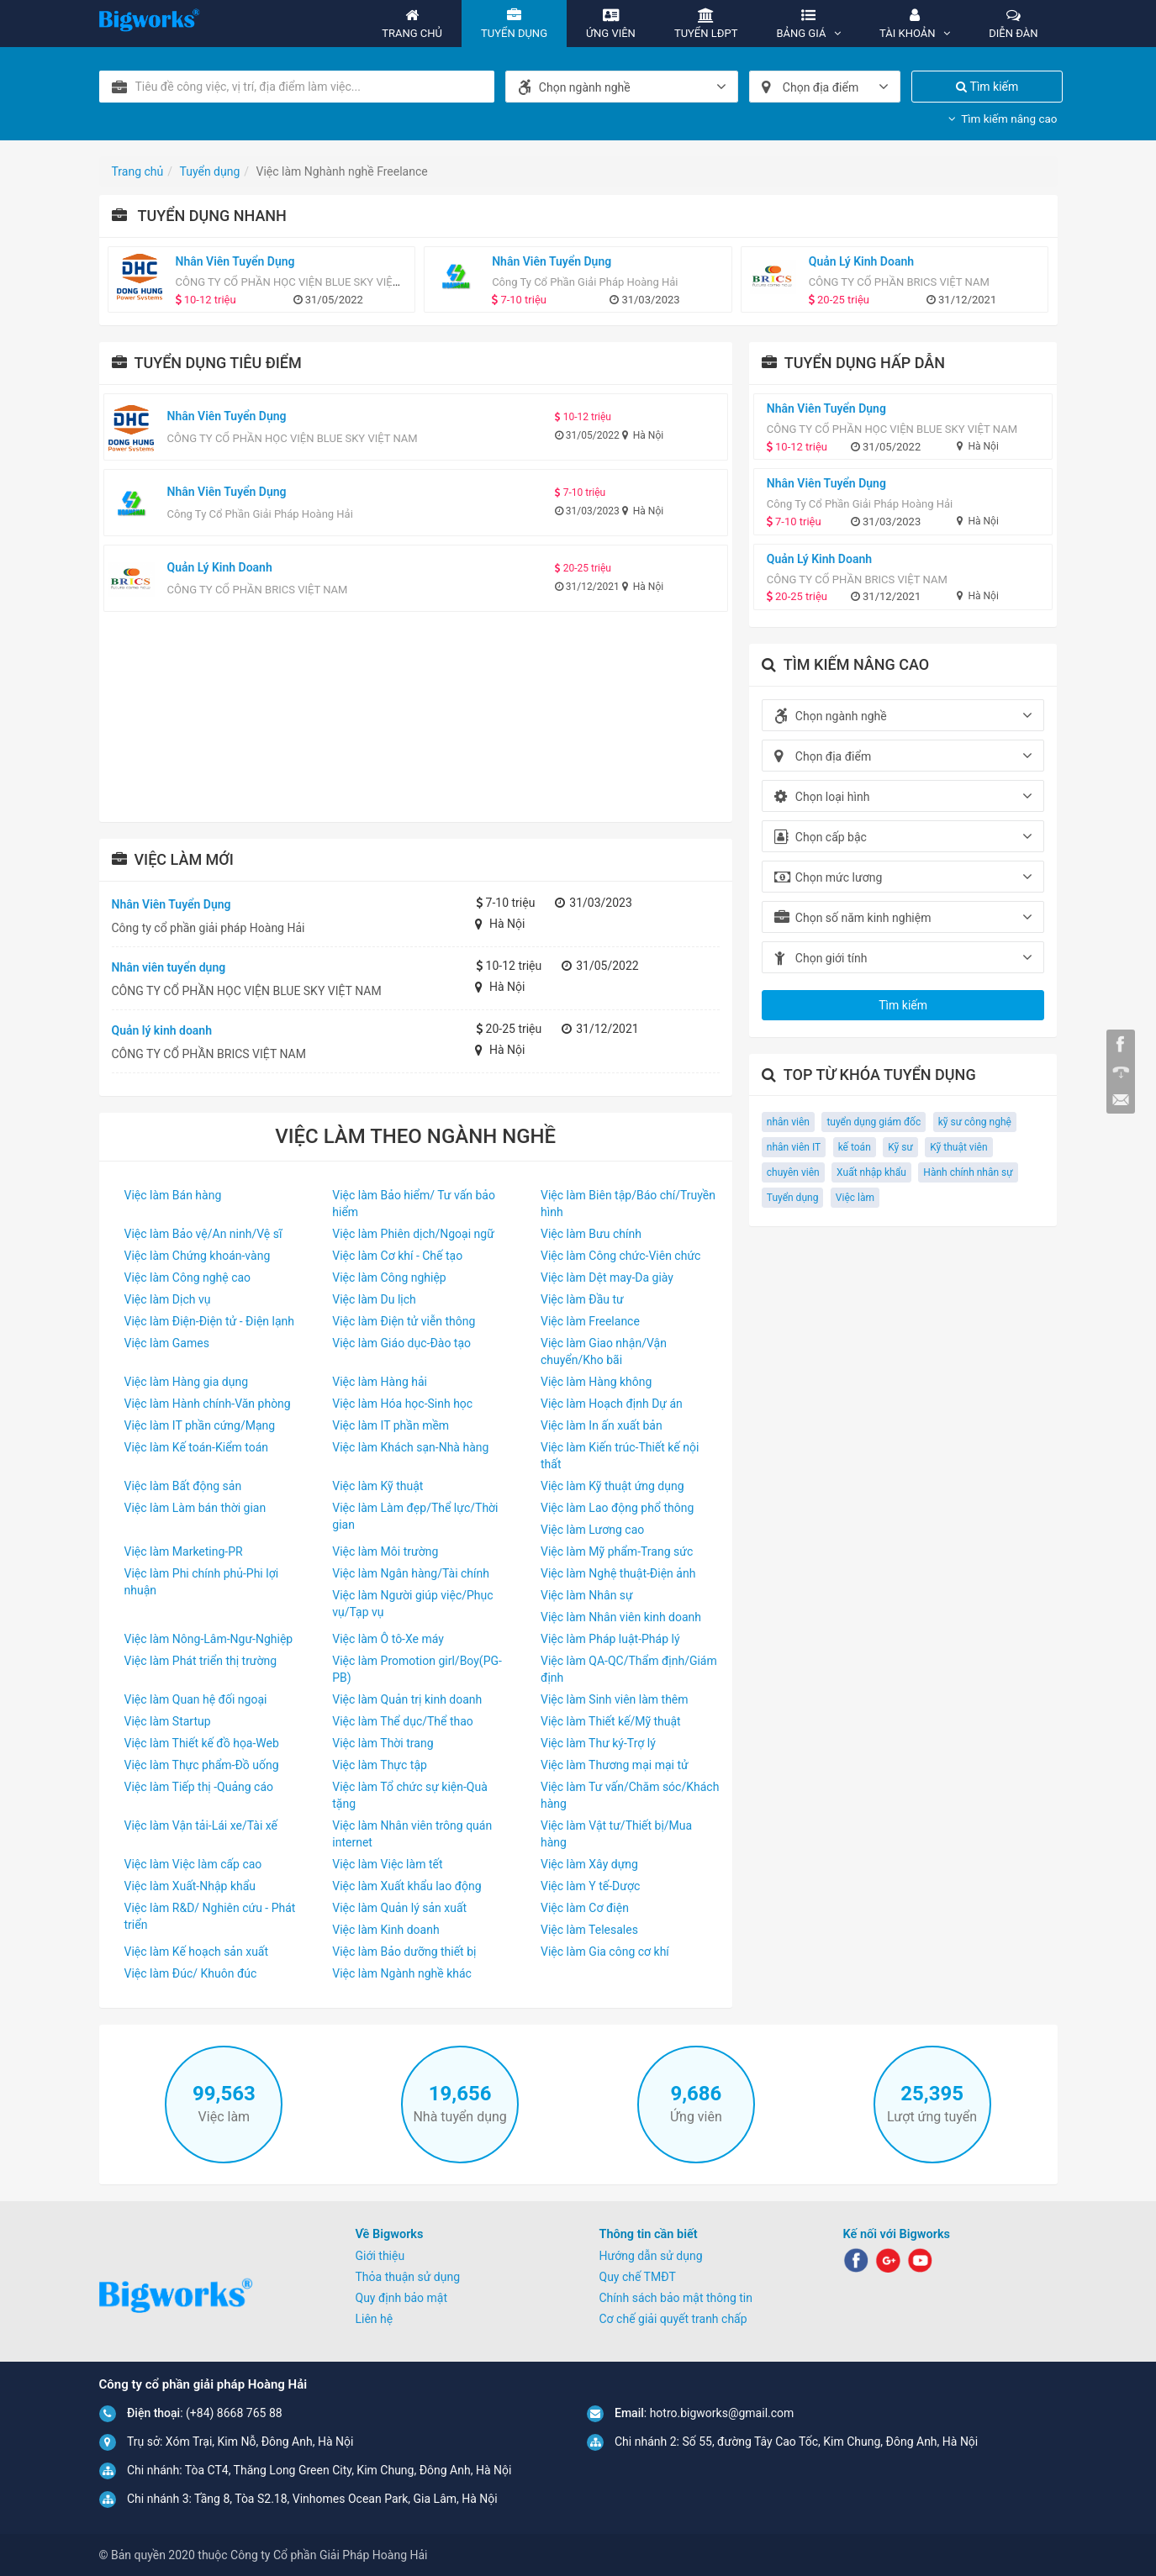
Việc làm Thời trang (382, 1743)
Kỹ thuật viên (958, 1147)
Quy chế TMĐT (637, 2277)
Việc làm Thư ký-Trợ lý (598, 1743)
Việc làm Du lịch (374, 1299)
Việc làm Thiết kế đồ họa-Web (201, 1743)
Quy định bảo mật (402, 2298)
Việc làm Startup (167, 1721)
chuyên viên (793, 1172)
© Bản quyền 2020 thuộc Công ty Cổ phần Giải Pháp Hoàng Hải (263, 2555)
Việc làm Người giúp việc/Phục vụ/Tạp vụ (412, 1603)
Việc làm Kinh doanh (385, 1929)
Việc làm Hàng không (596, 1381)
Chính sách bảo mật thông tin (676, 2298)
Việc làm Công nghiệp (389, 1277)
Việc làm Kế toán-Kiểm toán (196, 1447)
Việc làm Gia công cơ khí (605, 1951)
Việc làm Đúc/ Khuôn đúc (190, 1973)
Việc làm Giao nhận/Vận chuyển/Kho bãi (604, 1351)
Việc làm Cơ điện (585, 1908)
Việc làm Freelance (590, 1321)
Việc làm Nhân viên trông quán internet (412, 1834)
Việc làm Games (166, 1343)
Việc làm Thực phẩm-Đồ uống (201, 1765)
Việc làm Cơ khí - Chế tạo (397, 1255)
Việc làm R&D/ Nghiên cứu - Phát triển (210, 1916)
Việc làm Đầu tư (582, 1299)
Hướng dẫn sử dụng (651, 2256)
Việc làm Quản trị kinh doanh (407, 1699)
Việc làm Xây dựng (589, 1864)
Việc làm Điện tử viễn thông (403, 1321)
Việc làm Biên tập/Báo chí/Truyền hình (628, 1203)
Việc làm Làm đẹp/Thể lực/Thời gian (415, 1516)
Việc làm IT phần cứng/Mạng (200, 1425)
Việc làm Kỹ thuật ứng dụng (612, 1486)
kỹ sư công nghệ (974, 1122)
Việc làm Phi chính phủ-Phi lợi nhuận (201, 1582)
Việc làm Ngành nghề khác (402, 1973)
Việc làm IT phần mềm (390, 1425)
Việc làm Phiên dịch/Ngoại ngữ (413, 1234)
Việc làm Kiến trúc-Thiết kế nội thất (620, 1456)
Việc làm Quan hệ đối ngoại (195, 1699)
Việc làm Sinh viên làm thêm (615, 1699)
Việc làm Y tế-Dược (590, 1886)
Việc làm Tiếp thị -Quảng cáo (199, 1787)
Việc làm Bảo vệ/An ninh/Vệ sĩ (203, 1234)
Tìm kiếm (987, 86)
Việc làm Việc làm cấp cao (193, 1864)
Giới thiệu (380, 2256)
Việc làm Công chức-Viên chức (620, 1255)
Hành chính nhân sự (967, 1172)
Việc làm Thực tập (379, 1765)
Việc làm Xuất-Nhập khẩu (190, 1886)
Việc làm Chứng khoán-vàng (197, 1255)
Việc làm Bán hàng (173, 1195)
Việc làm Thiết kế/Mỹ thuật (611, 1721)
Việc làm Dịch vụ (167, 1299)
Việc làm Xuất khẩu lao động (406, 1886)
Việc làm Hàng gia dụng (186, 1381)
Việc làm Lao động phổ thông (617, 1508)
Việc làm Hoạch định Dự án (612, 1403)
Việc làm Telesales (589, 1929)
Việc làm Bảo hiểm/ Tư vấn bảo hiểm (413, 1203)
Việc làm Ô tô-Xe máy (388, 1639)
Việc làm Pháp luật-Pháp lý (610, 1639)
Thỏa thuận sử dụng (408, 2277)
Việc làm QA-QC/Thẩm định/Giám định (629, 1669)
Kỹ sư (900, 1147)
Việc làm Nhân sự (587, 1595)
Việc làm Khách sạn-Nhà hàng (410, 1447)
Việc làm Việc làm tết (387, 1864)
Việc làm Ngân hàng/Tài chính (410, 1573)
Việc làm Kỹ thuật (377, 1486)
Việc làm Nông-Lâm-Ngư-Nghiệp (208, 1639)
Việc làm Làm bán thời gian (195, 1508)
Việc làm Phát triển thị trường (200, 1660)
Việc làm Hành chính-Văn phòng (207, 1403)
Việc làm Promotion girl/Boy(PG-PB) (417, 1669)
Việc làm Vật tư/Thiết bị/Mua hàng (616, 1834)
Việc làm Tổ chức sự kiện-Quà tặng (410, 1795)
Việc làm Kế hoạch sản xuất (196, 1951)
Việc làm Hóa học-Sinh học (402, 1403)
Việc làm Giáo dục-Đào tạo (401, 1343)
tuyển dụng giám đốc (873, 1122)
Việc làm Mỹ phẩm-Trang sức (617, 1551)
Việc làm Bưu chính (591, 1234)
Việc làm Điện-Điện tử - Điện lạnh (209, 1321)
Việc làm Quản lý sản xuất (399, 1908)
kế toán (854, 1147)
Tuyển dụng (793, 1198)
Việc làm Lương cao (592, 1529)
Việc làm (855, 1198)
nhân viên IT (794, 1147)
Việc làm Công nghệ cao (187, 1277)
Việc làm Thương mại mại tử (615, 1765)
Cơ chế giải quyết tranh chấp (673, 2319)
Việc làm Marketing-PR (183, 1551)
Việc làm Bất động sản (183, 1486)
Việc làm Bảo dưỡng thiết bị (404, 1951)
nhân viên (788, 1122)
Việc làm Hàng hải (379, 1381)
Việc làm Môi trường (385, 1551)
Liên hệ (374, 2319)
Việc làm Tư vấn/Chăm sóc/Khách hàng (630, 1795)
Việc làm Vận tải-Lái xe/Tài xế (201, 1825)
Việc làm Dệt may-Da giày (607, 1277)
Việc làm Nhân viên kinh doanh (621, 1617)
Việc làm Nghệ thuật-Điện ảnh (618, 1573)
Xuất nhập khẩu (871, 1172)
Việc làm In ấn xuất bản (601, 1425)
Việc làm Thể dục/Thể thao (402, 1721)
